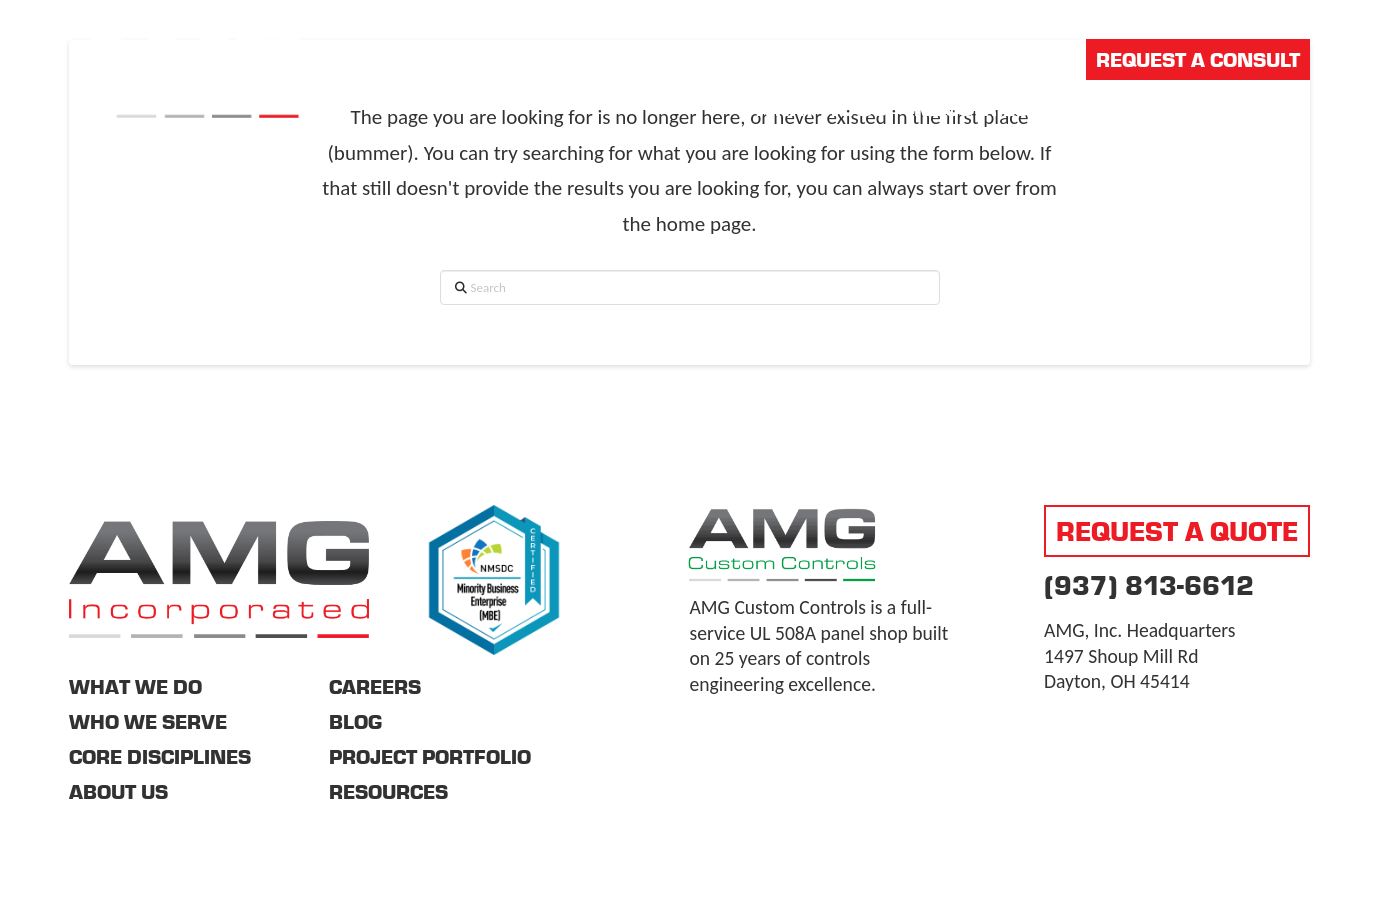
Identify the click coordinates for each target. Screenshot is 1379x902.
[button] (1296, 108)
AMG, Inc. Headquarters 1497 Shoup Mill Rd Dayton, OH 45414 (1139, 655)
